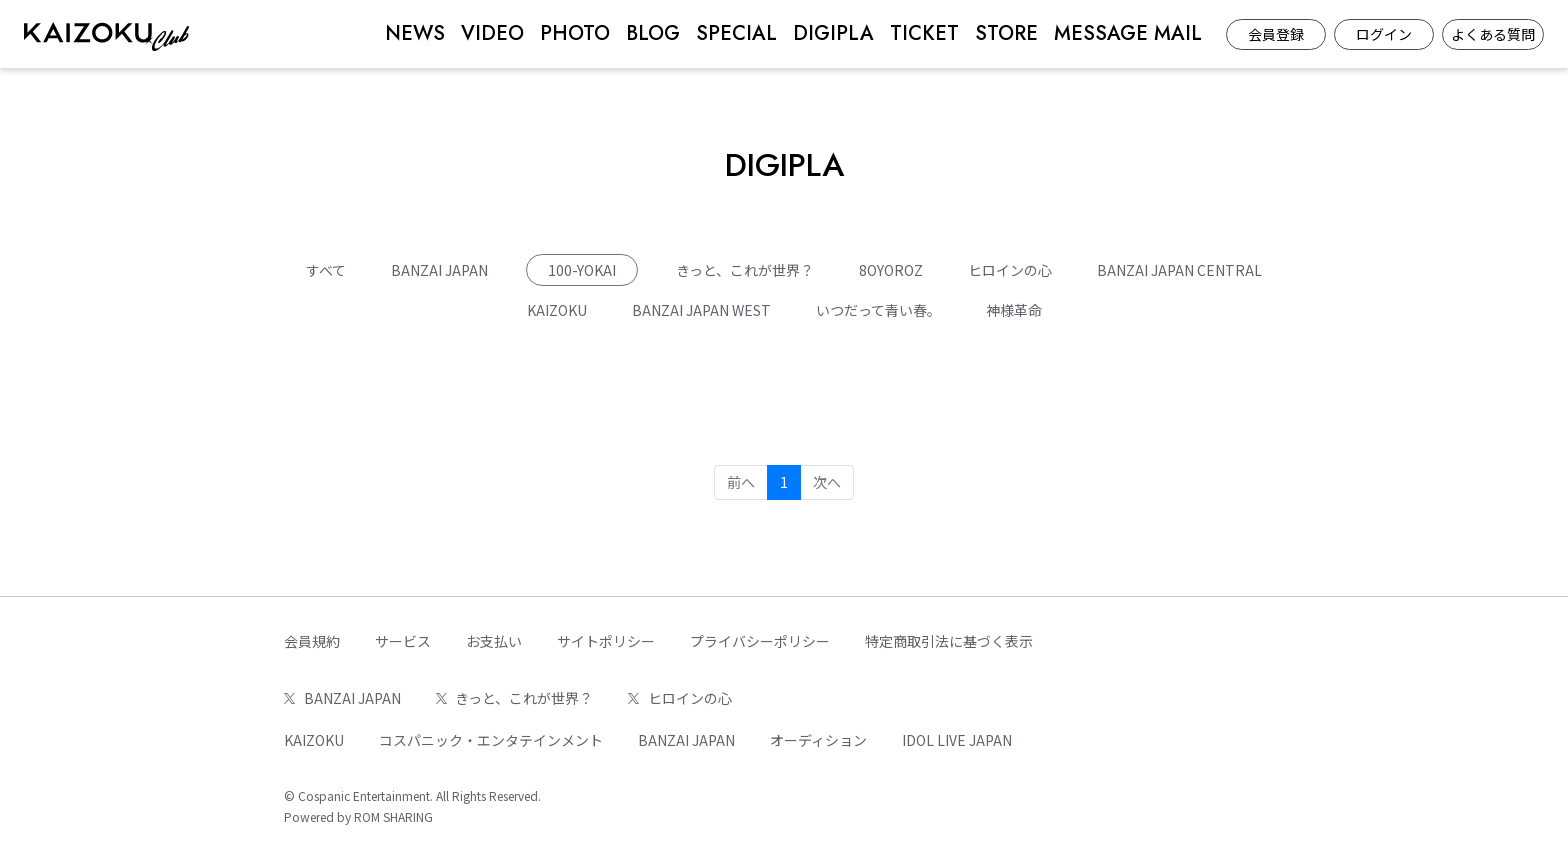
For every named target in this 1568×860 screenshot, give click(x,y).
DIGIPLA (833, 33)
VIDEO (492, 33)
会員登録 (1276, 34)
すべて (326, 270)
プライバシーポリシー (760, 641)
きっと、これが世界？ (745, 270)
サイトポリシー (606, 641)
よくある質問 (1493, 34)
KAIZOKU (557, 310)
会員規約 (312, 641)
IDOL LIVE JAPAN (957, 740)
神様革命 (1014, 310)
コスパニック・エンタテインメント (491, 740)
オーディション (818, 740)
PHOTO (575, 33)
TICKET (924, 33)
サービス (403, 641)
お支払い (494, 641)
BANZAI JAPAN (439, 270)
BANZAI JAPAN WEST (701, 310)
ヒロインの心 (1010, 270)
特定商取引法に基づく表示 (949, 641)
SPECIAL (736, 33)
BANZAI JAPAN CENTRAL (1179, 270)
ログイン (1384, 34)
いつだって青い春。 (878, 310)
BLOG (653, 33)
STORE (1006, 33)
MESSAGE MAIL (1128, 33)
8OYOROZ (891, 270)
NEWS (415, 33)
